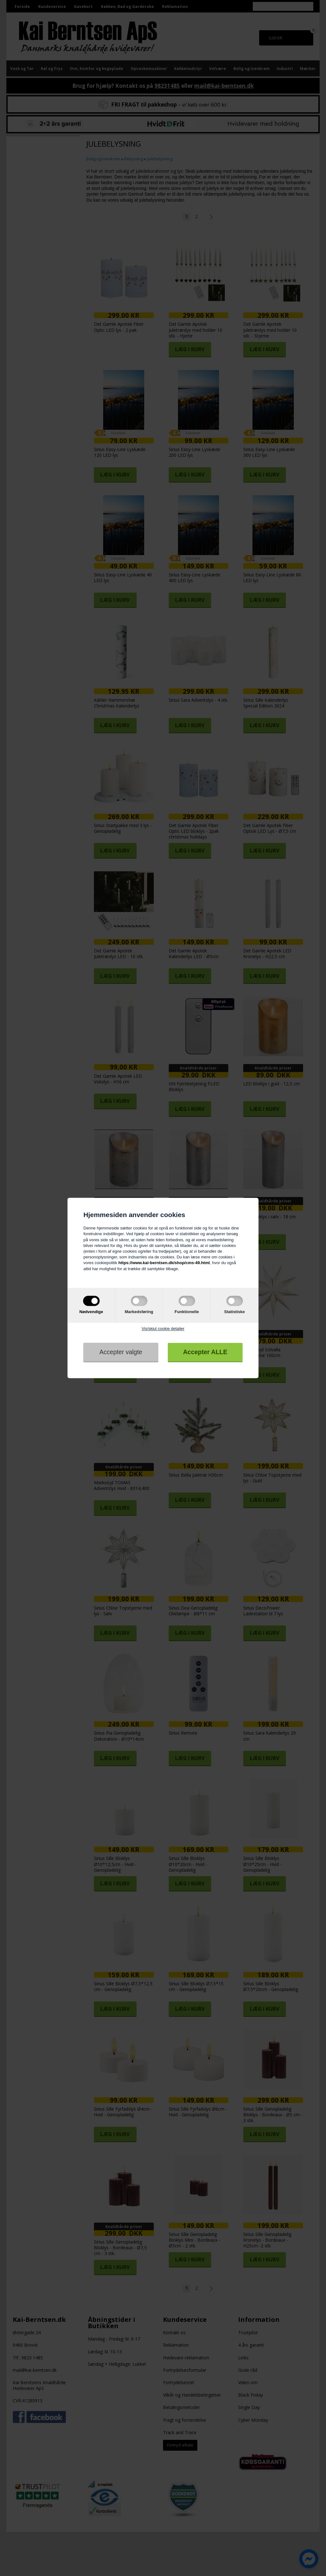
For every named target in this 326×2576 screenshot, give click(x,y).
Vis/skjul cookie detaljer (163, 1328)
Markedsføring (139, 1311)
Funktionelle (186, 1311)
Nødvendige (91, 1311)
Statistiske (234, 1311)
